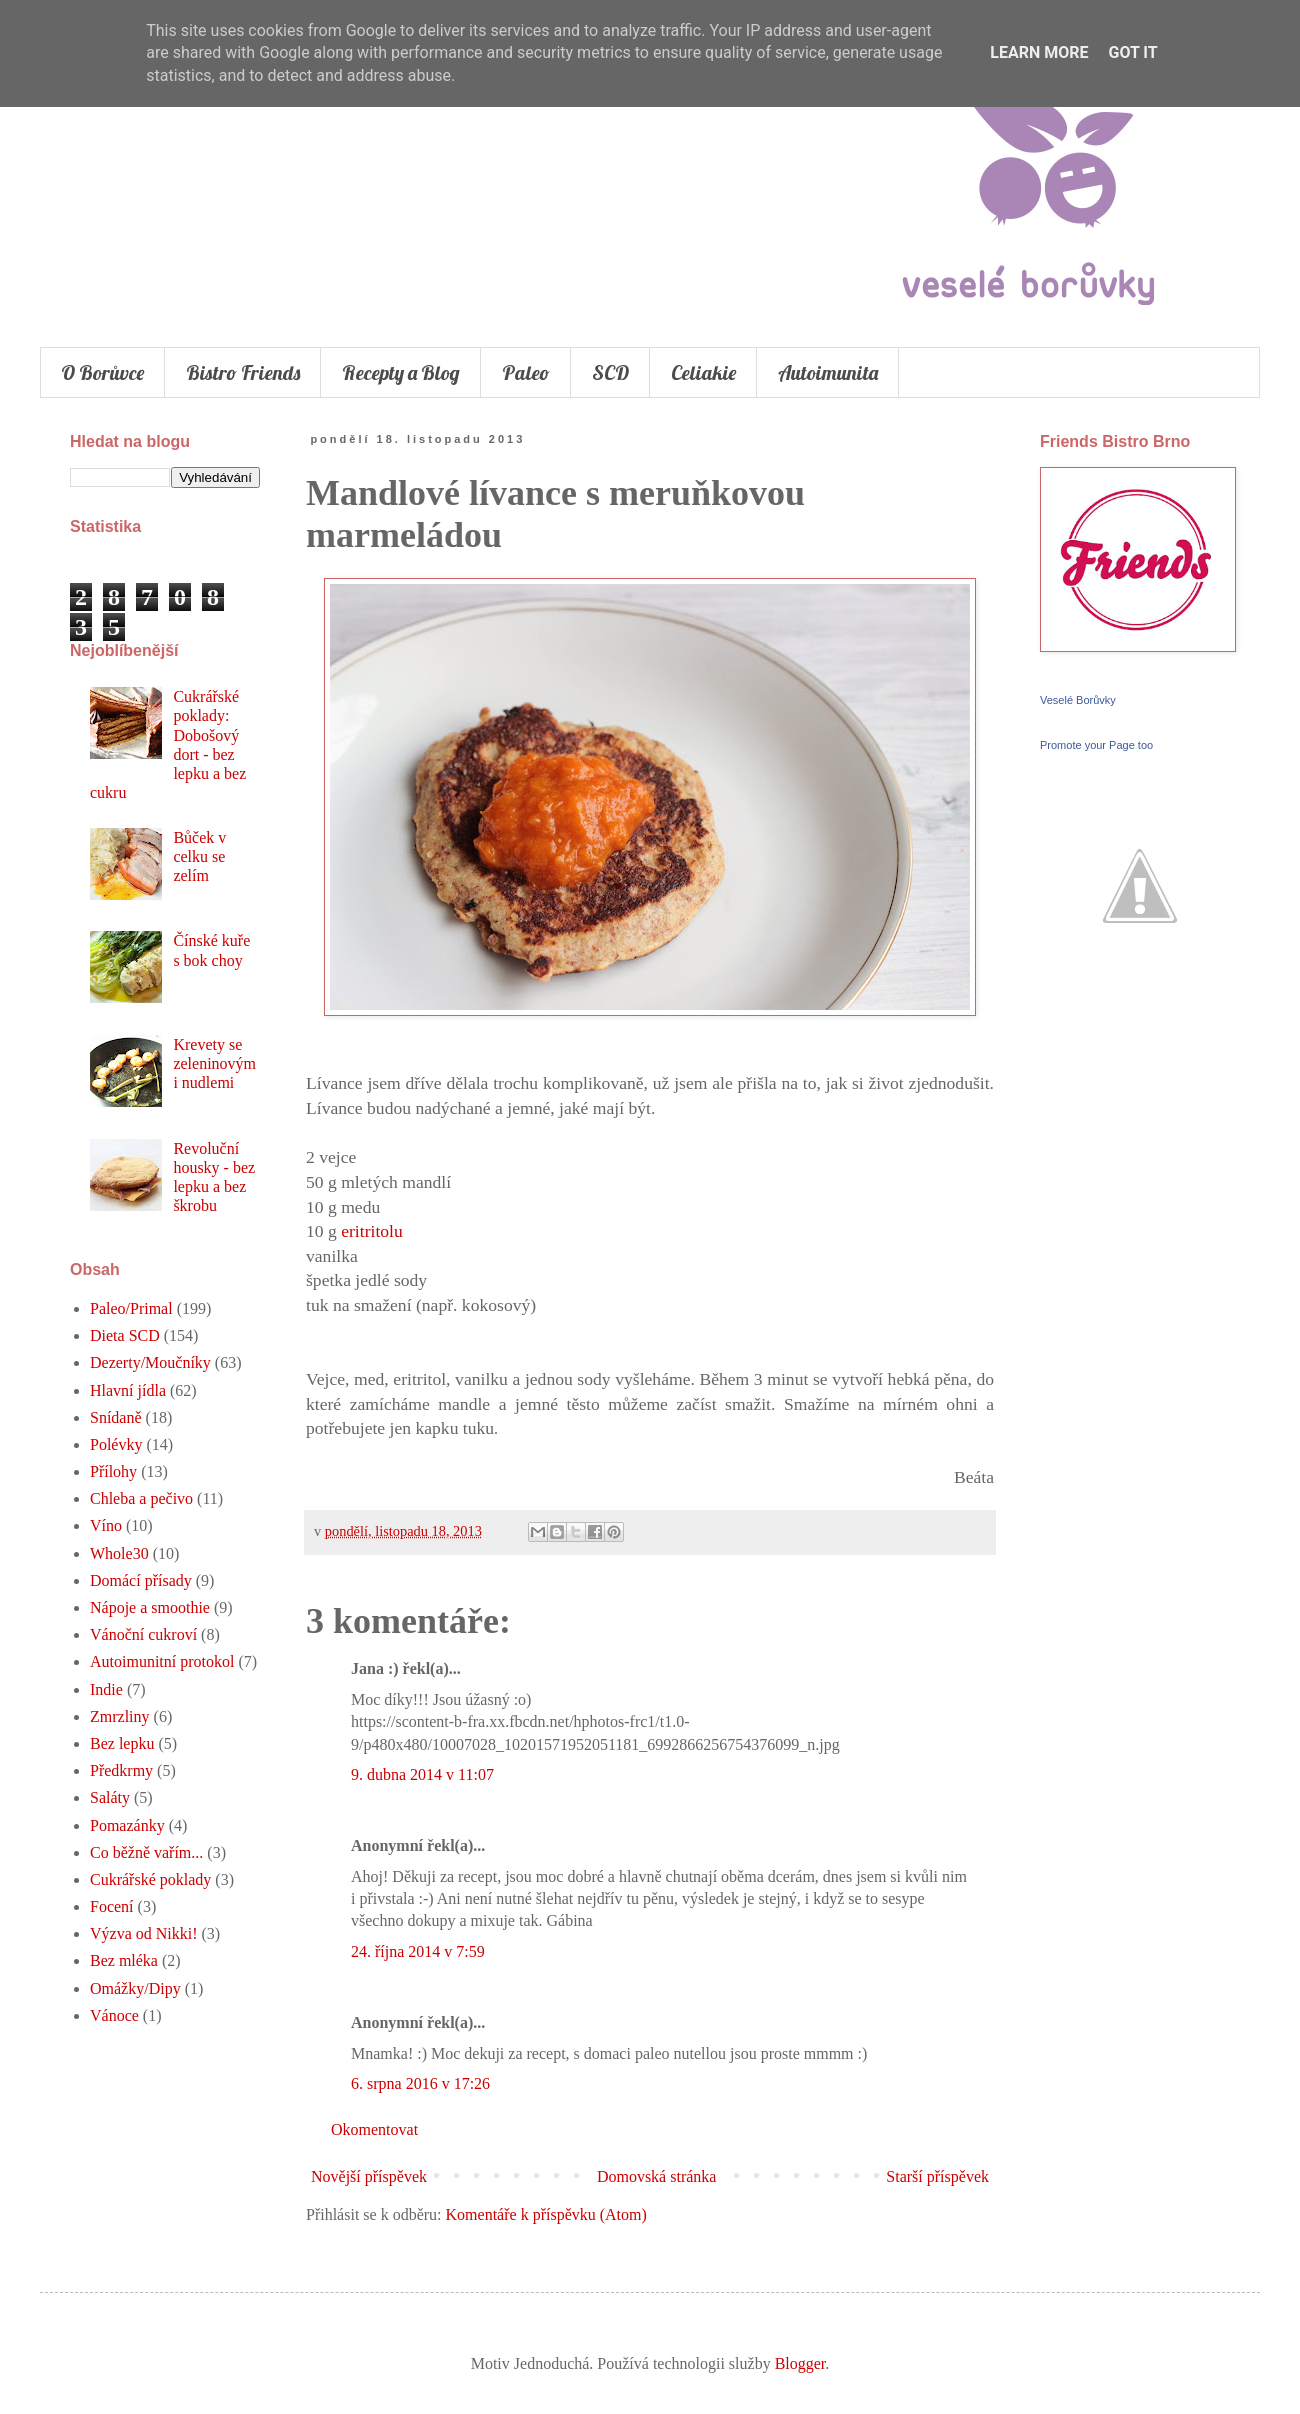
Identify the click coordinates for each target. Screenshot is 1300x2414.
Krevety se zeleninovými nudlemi (214, 1063)
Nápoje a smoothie (150, 1607)
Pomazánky (127, 1825)
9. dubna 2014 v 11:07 (422, 1774)
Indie (106, 1689)
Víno (106, 1525)
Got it (1132, 52)
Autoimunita (828, 372)
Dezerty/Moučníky (150, 1362)
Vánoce (114, 2015)
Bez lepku (122, 1743)
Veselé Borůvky (1078, 700)
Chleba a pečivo (141, 1498)
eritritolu (372, 1231)
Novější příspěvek (369, 2176)
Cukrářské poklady (150, 1879)
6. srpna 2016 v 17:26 (420, 2083)
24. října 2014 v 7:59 (418, 1951)
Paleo (526, 372)
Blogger (800, 2363)
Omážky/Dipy (135, 1988)
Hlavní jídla (128, 1390)
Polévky (116, 1444)
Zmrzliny (120, 1716)
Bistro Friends (243, 372)
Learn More (1039, 52)
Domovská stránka (657, 2176)
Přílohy (113, 1471)
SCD (610, 372)
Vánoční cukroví (143, 1634)
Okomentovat (374, 2129)
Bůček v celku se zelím (199, 856)
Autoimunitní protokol (162, 1661)
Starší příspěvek (937, 2176)
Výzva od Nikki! (144, 1933)
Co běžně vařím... (146, 1852)
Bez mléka (124, 1960)
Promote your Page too (1096, 745)
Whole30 (119, 1553)
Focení (112, 1906)
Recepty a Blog (401, 372)
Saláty (110, 1797)
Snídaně (116, 1417)
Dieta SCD (125, 1335)
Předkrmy (121, 1770)
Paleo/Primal (131, 1308)
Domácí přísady (141, 1580)
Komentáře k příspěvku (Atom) (546, 2214)
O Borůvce (102, 372)
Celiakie (703, 372)
